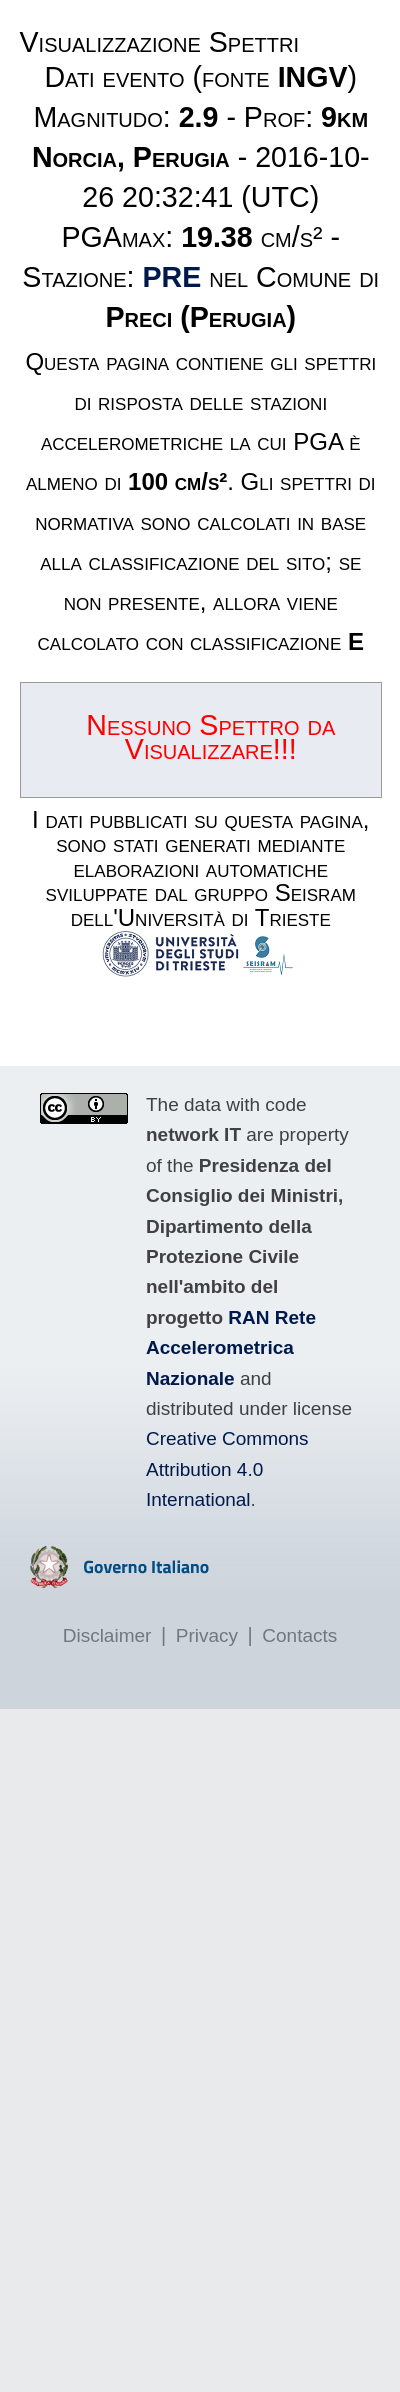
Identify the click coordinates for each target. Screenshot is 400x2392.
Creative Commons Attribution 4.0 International (227, 1469)
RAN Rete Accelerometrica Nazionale (231, 1348)
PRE (172, 277)
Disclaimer (107, 1635)
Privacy (207, 1635)
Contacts (299, 1635)
